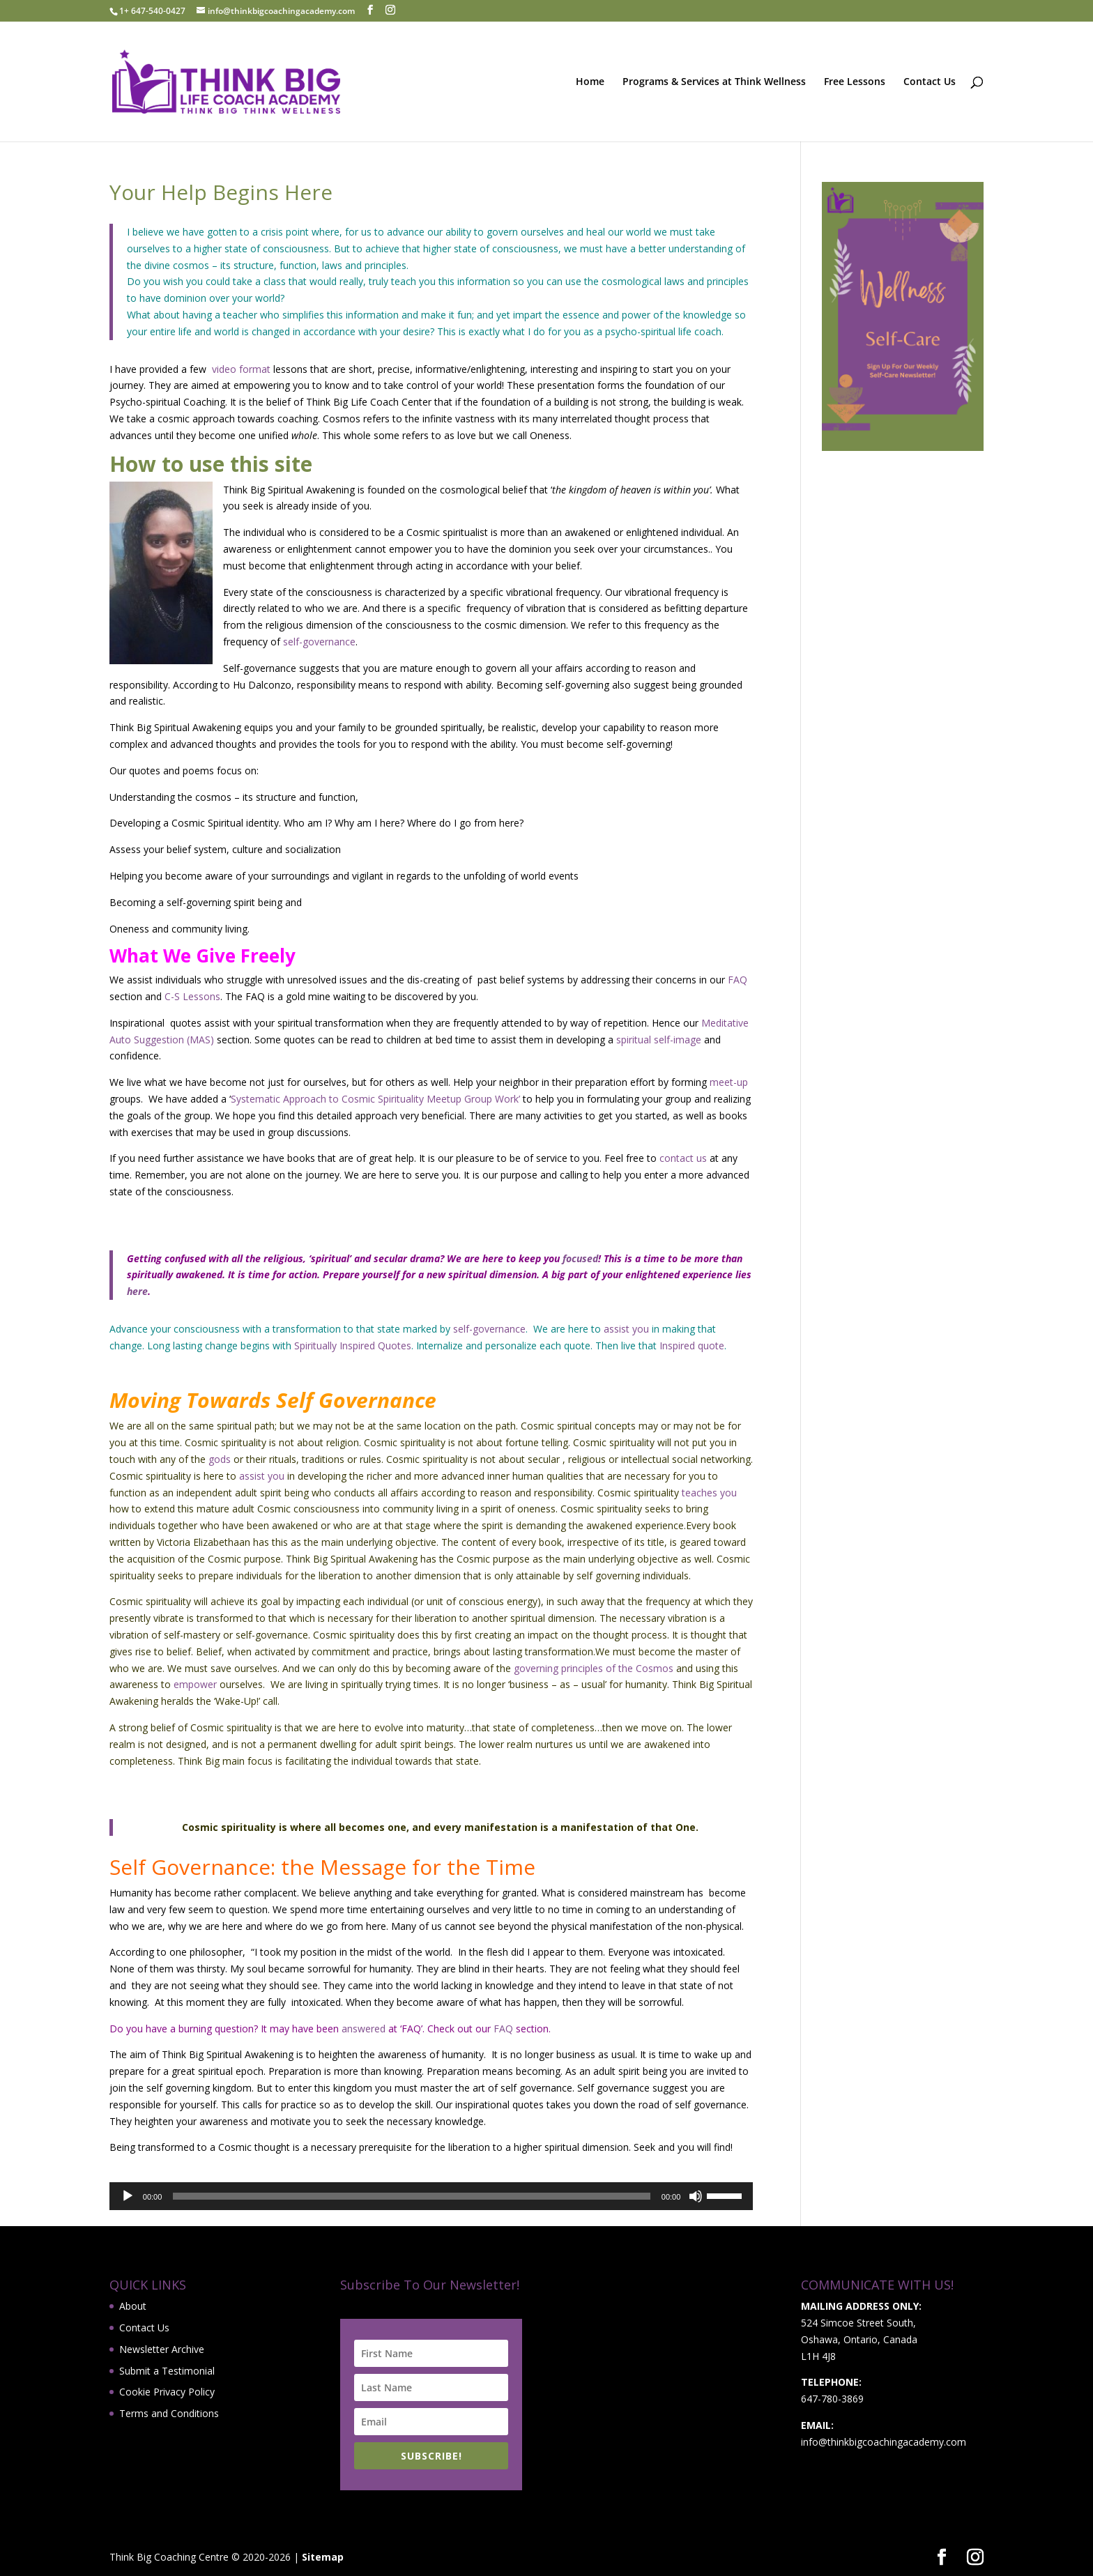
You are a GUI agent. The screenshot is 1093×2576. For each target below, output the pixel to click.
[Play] (128, 2196)
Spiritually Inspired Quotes (352, 1345)
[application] (431, 2196)
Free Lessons (854, 82)
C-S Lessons (192, 996)
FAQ (737, 979)
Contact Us (929, 82)
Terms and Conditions (169, 2413)
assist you (626, 1328)
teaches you (709, 1492)
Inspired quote (690, 1345)
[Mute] (696, 2196)
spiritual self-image (658, 1039)
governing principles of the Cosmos (592, 1668)
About (132, 2306)
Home (590, 82)
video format (239, 369)
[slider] (411, 2196)
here (137, 1291)
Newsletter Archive (161, 2349)
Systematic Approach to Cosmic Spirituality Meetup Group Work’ (375, 1098)
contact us (683, 1158)
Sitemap (323, 2556)
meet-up (727, 1082)
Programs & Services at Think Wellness (714, 82)
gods (219, 1459)
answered (362, 2028)
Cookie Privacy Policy (167, 2391)
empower (195, 1684)
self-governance (319, 641)
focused (579, 1258)
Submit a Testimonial (167, 2370)
